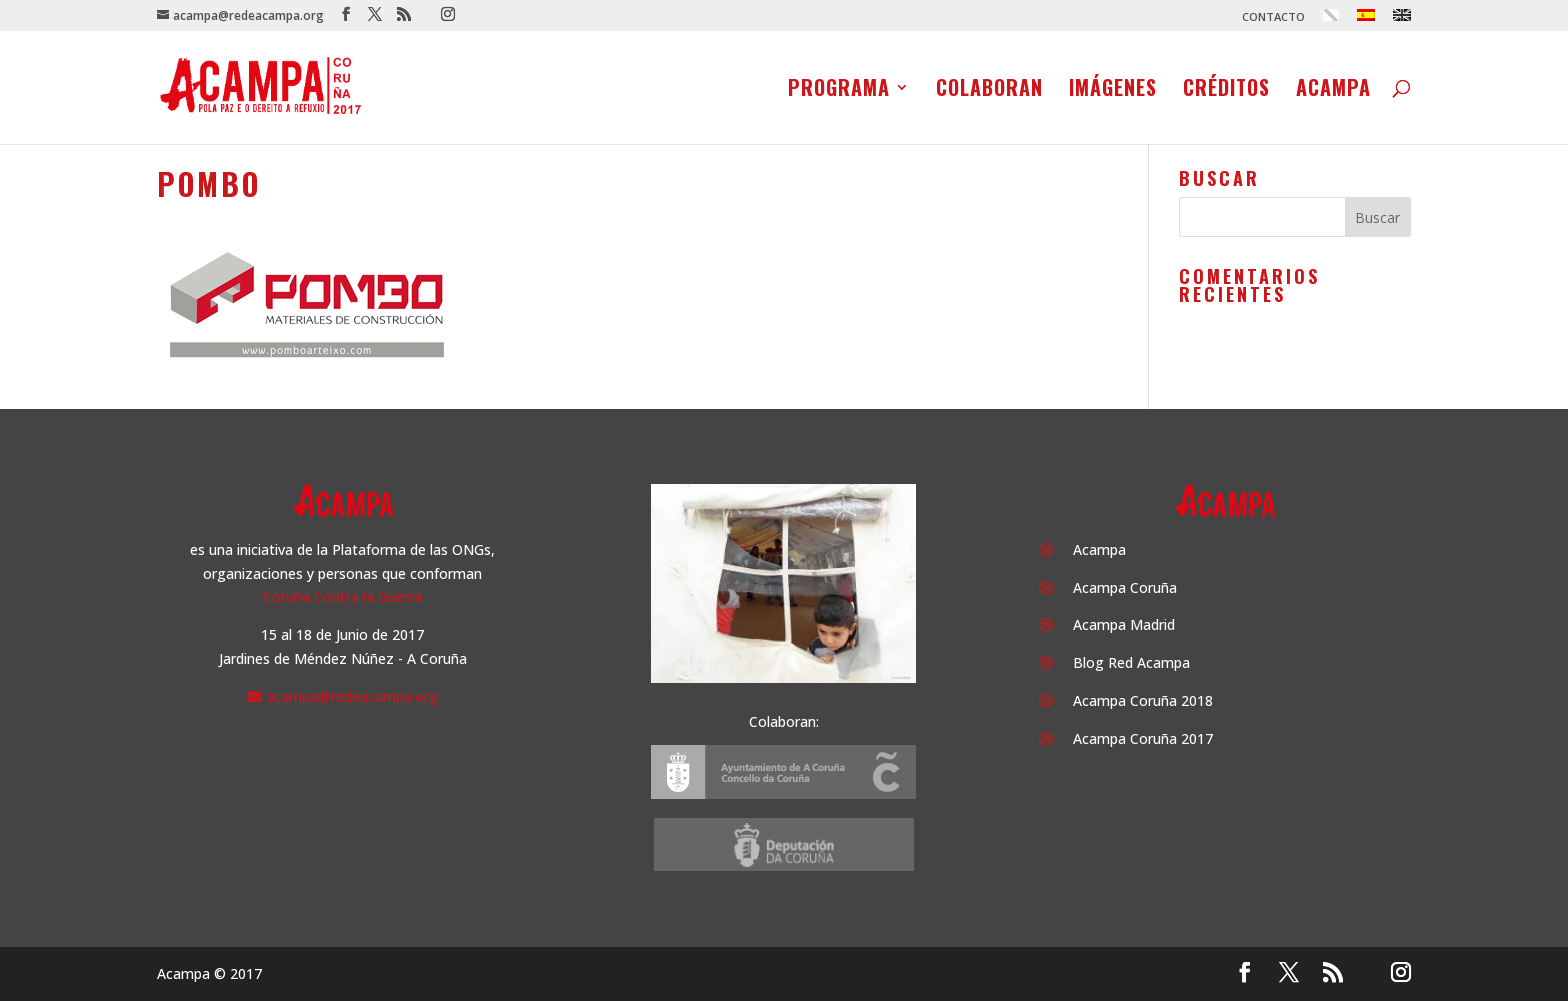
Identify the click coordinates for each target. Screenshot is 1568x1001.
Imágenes (1113, 91)
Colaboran (989, 91)
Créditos (1226, 91)
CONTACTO (1273, 17)
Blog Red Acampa (1131, 662)
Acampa (1333, 91)
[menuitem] (1331, 20)
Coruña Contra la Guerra (342, 596)
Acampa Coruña (1125, 587)
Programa (839, 91)
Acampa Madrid (1124, 624)
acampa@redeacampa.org (352, 696)
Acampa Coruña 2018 (1143, 700)
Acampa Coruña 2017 (1143, 738)
